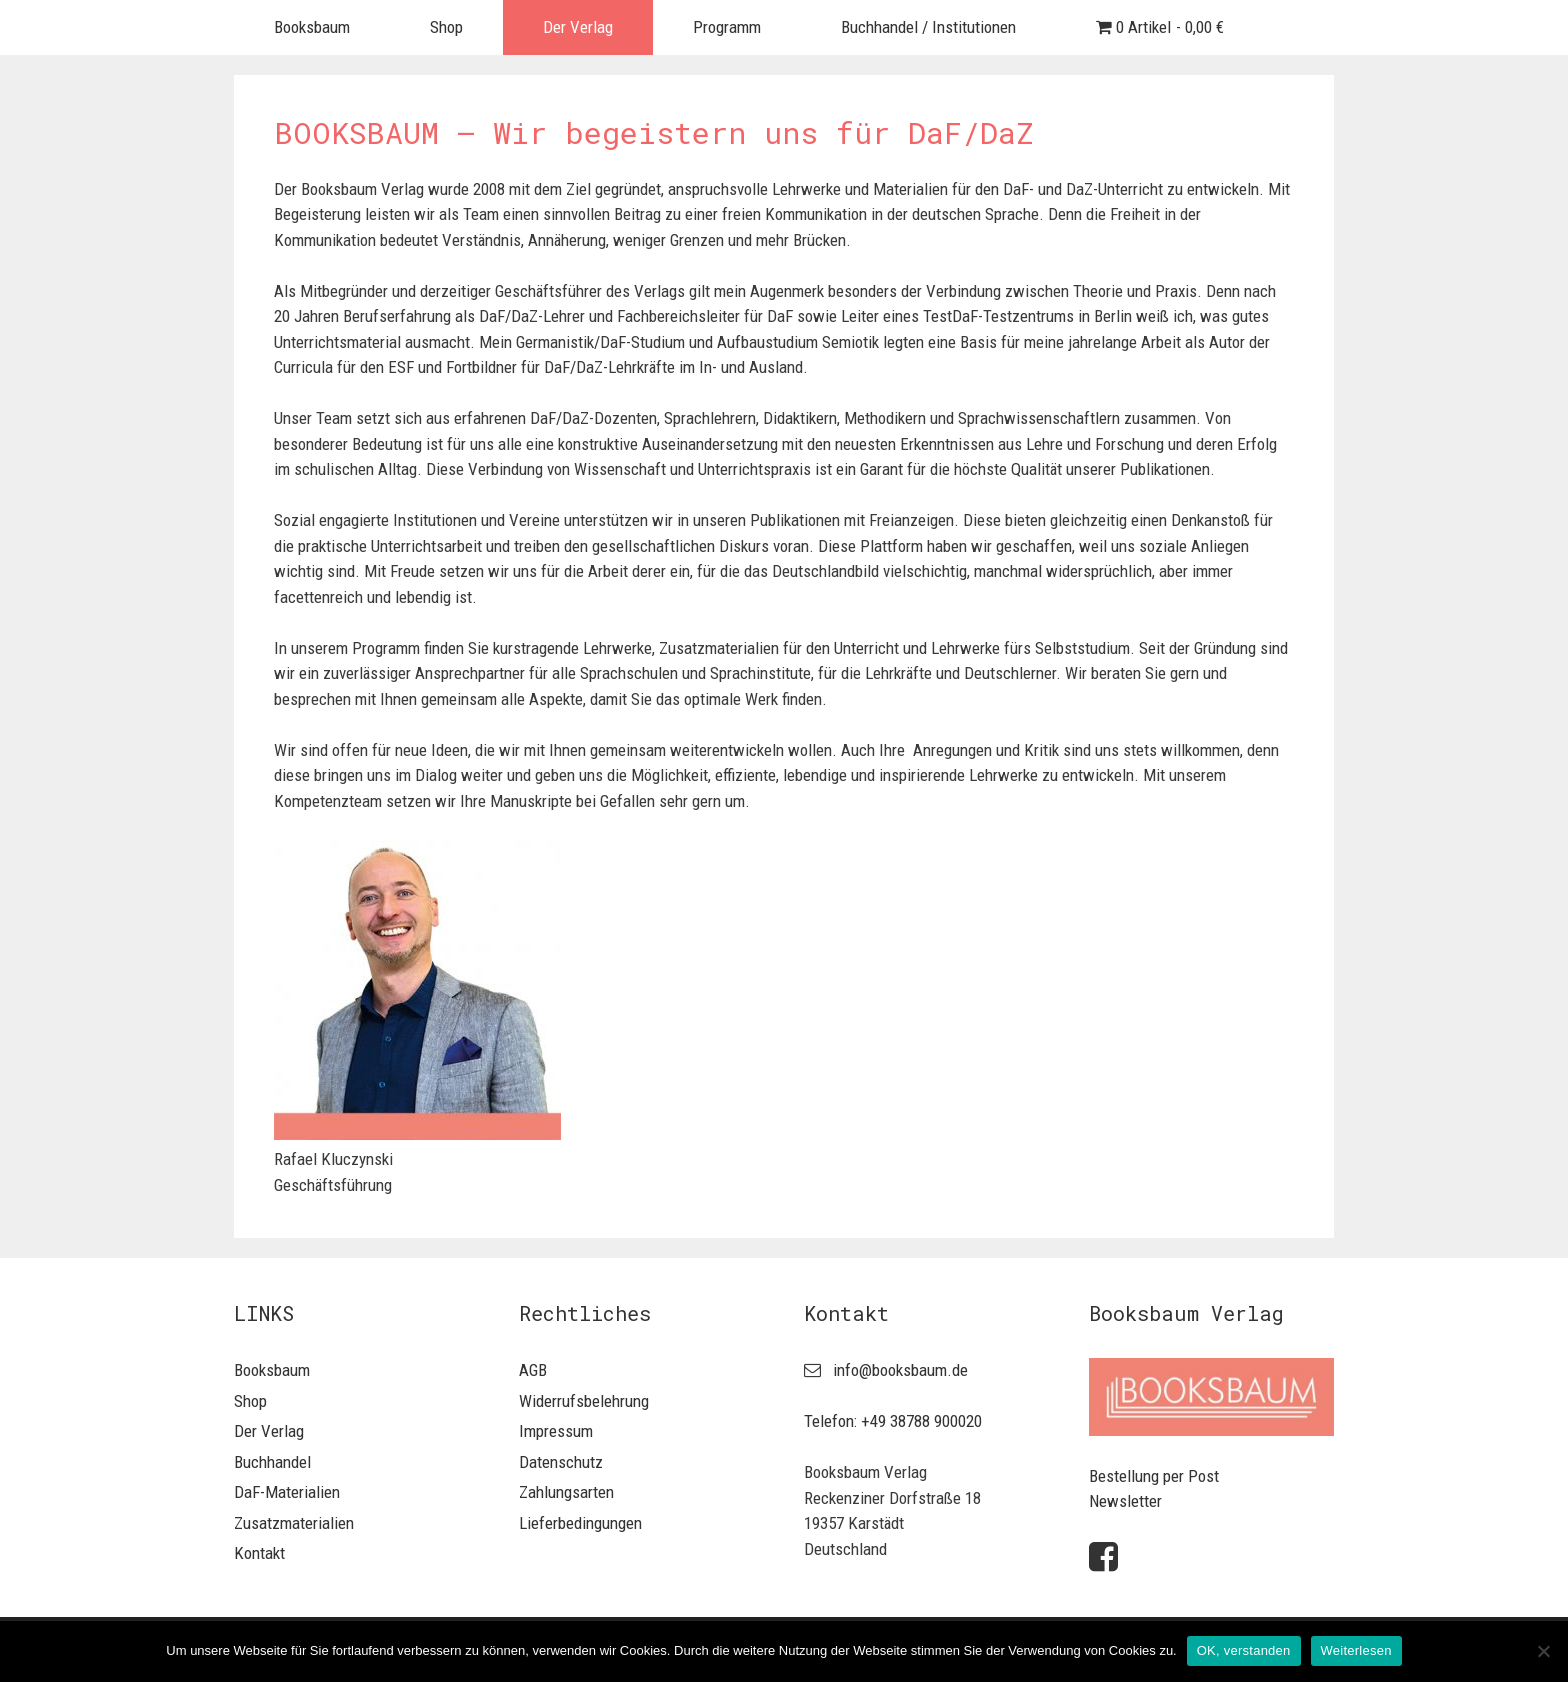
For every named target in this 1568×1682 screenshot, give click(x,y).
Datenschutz (561, 1462)
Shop (446, 27)
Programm (727, 27)
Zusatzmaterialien (294, 1523)
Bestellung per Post (1154, 1476)
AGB (533, 1370)
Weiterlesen (1356, 1650)
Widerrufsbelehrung (584, 1401)
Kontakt (259, 1553)
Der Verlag (578, 27)
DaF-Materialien (287, 1492)
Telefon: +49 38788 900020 (893, 1421)
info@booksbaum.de (900, 1370)
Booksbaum (312, 27)
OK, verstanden (1244, 1650)
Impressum (556, 1431)
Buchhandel (272, 1462)
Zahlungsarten (566, 1492)
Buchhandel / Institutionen (928, 27)
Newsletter (1125, 1501)
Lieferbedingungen (580, 1523)
